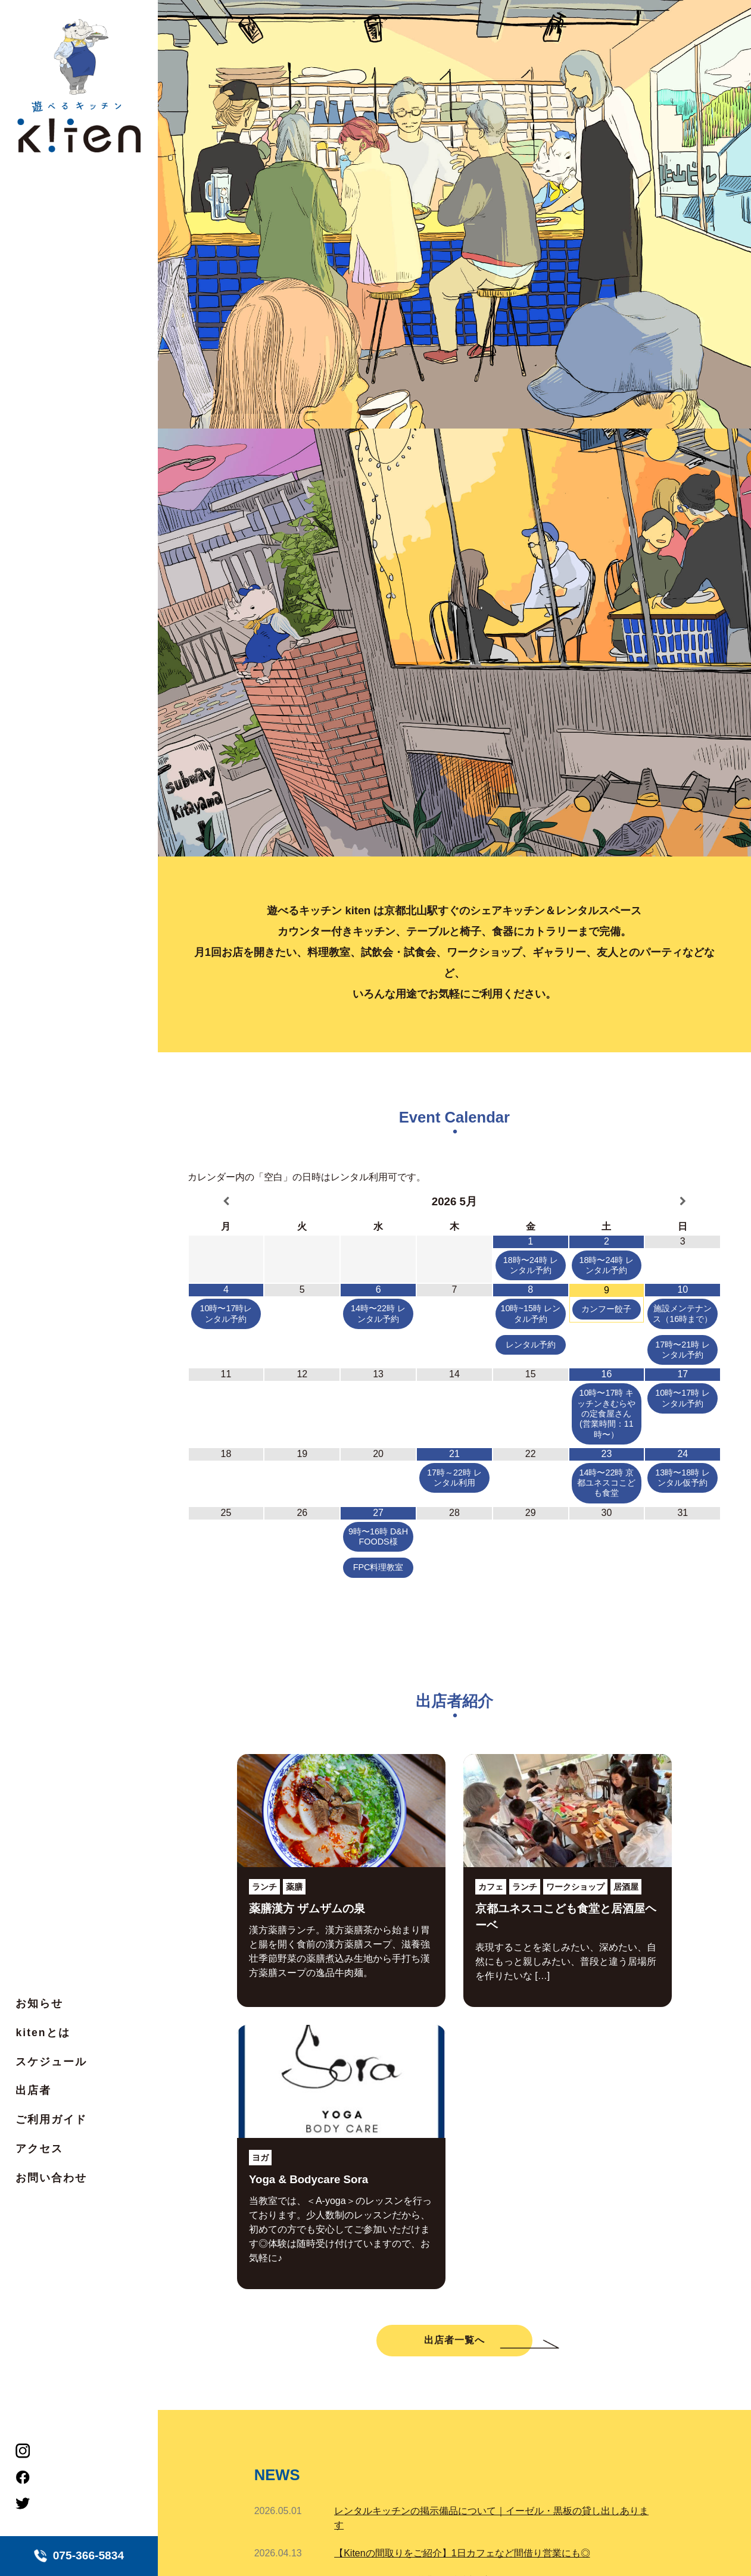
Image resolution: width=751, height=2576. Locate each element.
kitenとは (42, 2033)
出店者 (33, 2090)
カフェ (490, 1887)
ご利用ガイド (51, 2119)
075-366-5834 (79, 2555)
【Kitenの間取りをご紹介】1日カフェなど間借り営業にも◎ (462, 2553)
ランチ (264, 1887)
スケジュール (51, 2062)
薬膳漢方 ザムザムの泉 (307, 1908)
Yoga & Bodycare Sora (308, 2179)
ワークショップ (575, 1887)
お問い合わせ (51, 2178)
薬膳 (294, 1887)
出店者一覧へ (454, 2340)
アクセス (39, 2149)
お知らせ (39, 2003)
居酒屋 (625, 1887)
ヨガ (260, 2157)
